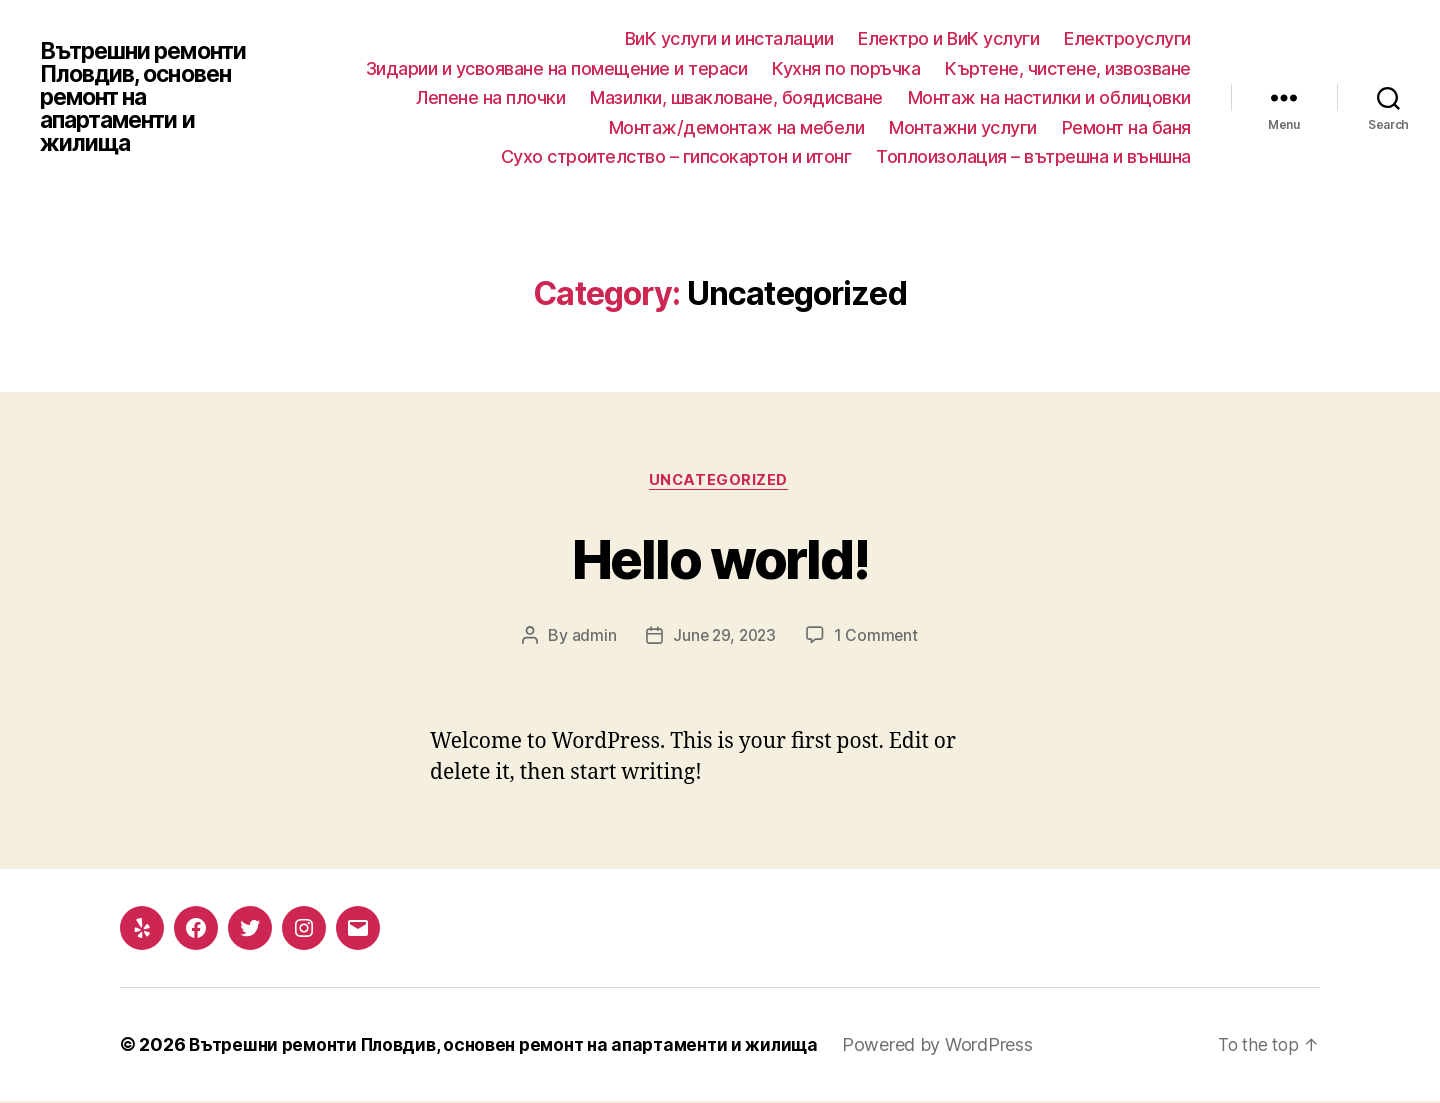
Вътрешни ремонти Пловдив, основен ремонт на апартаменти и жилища (149, 98)
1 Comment (878, 637)
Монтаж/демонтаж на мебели (737, 127)
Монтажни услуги (963, 127)
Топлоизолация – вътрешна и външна (1033, 156)
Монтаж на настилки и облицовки (1049, 97)
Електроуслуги (1127, 38)
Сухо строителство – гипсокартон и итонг (676, 156)
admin (591, 637)
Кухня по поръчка (846, 68)
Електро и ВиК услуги (948, 38)
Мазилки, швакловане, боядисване (736, 97)
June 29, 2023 (724, 637)
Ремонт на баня (1126, 127)
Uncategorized (720, 481)
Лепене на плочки (490, 97)
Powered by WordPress (965, 1046)
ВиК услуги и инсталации (729, 38)
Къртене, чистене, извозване (1068, 68)
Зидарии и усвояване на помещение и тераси (557, 68)
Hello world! (720, 557)
